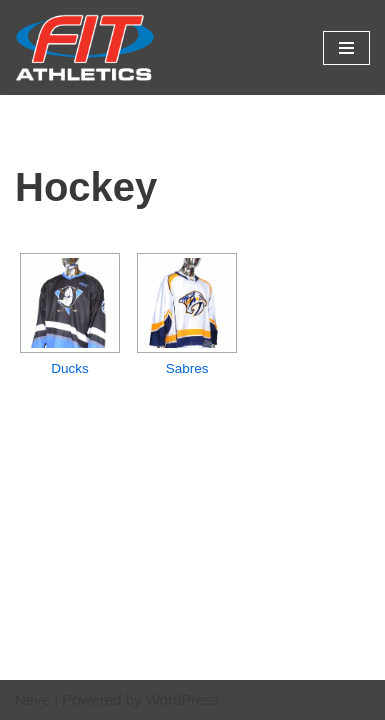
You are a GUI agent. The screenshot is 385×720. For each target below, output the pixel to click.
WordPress (183, 699)
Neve (32, 699)
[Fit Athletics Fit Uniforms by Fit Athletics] (85, 47)
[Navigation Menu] (346, 48)
